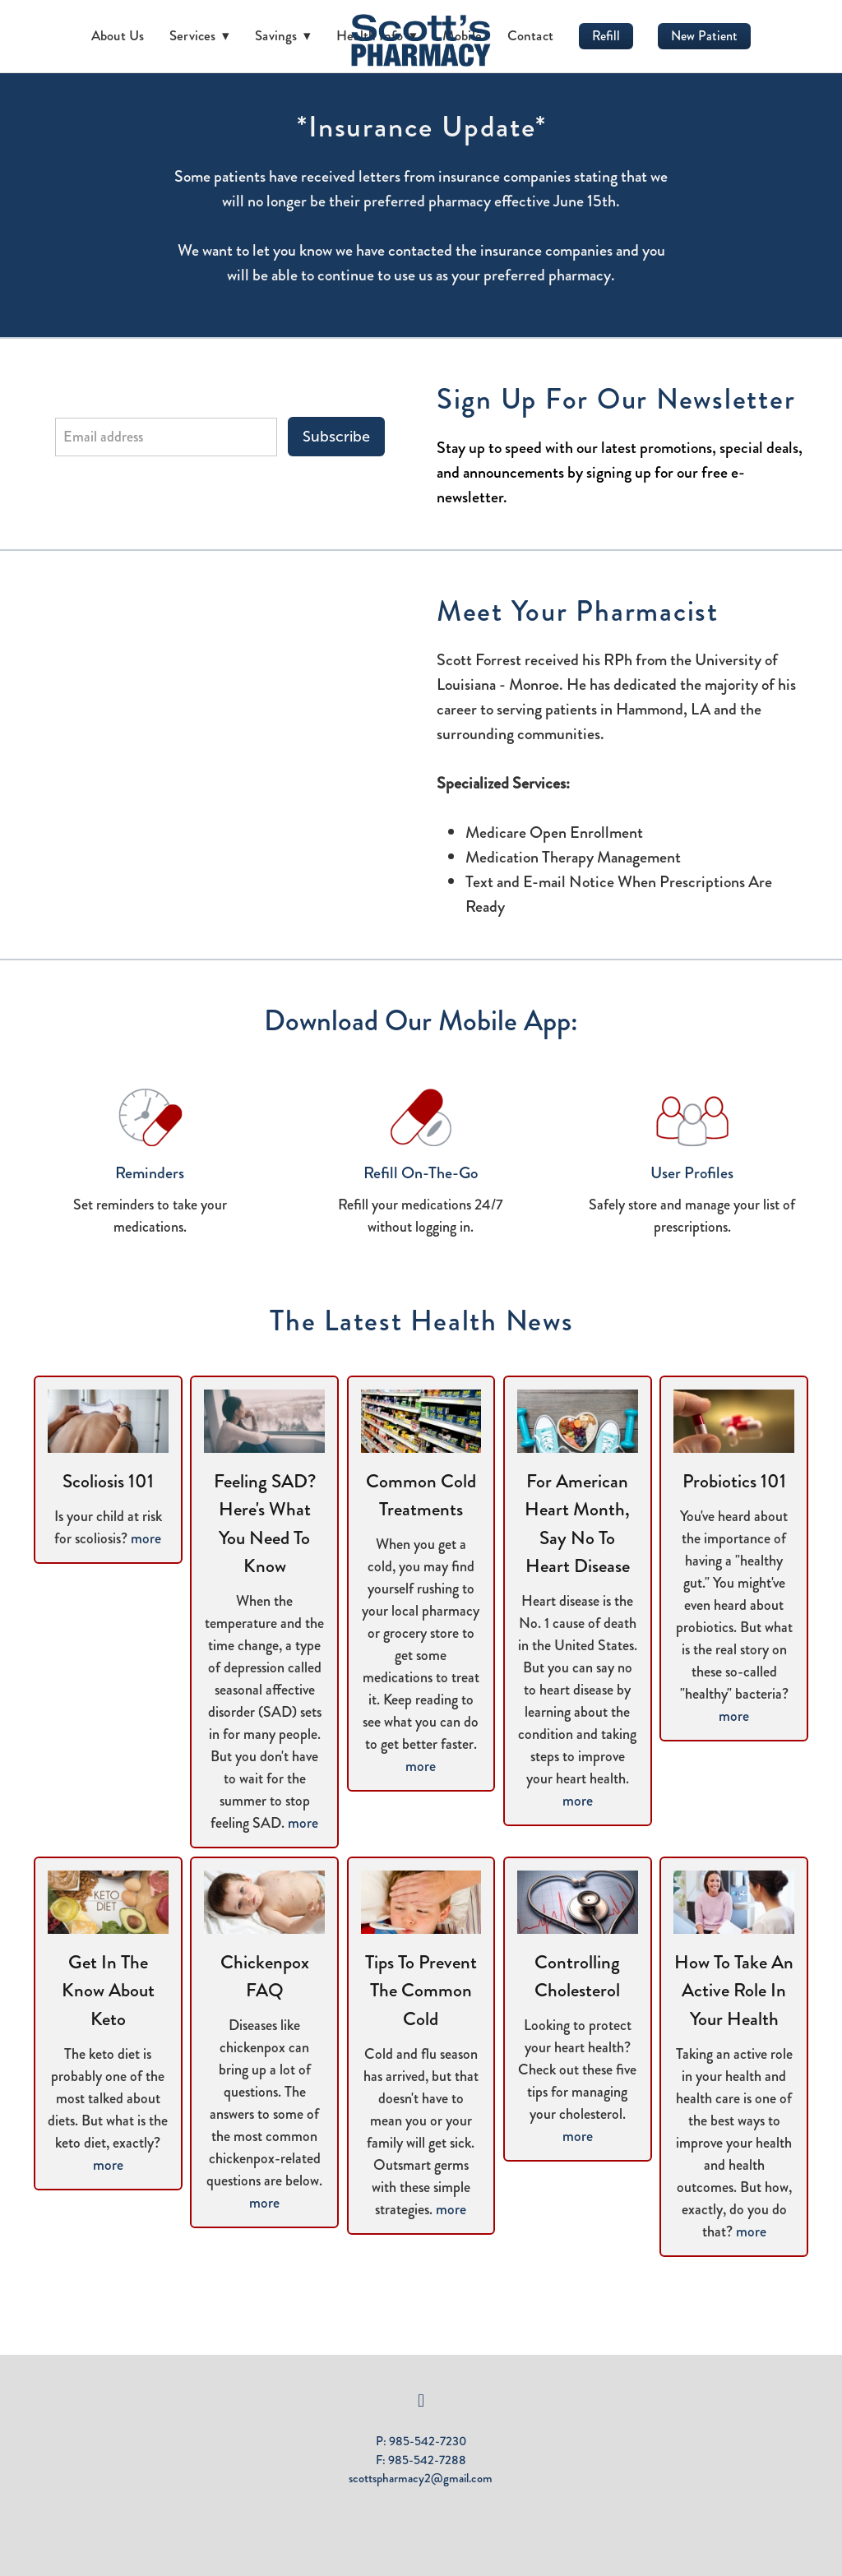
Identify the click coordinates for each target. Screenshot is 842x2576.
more (146, 1538)
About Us (118, 35)
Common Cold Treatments (421, 1496)
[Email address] (166, 437)
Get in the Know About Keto (108, 1991)
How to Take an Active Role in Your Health (733, 1991)
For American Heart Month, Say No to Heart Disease (577, 1524)
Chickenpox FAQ (264, 1977)
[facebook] (421, 2401)
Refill (606, 35)
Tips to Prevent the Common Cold (421, 1991)
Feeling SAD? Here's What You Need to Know (265, 1524)
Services (199, 35)
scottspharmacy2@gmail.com (421, 2478)
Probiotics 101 (734, 1481)
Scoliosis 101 (108, 1481)
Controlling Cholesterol (577, 1977)
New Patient (704, 35)
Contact (530, 35)
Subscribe (336, 436)
